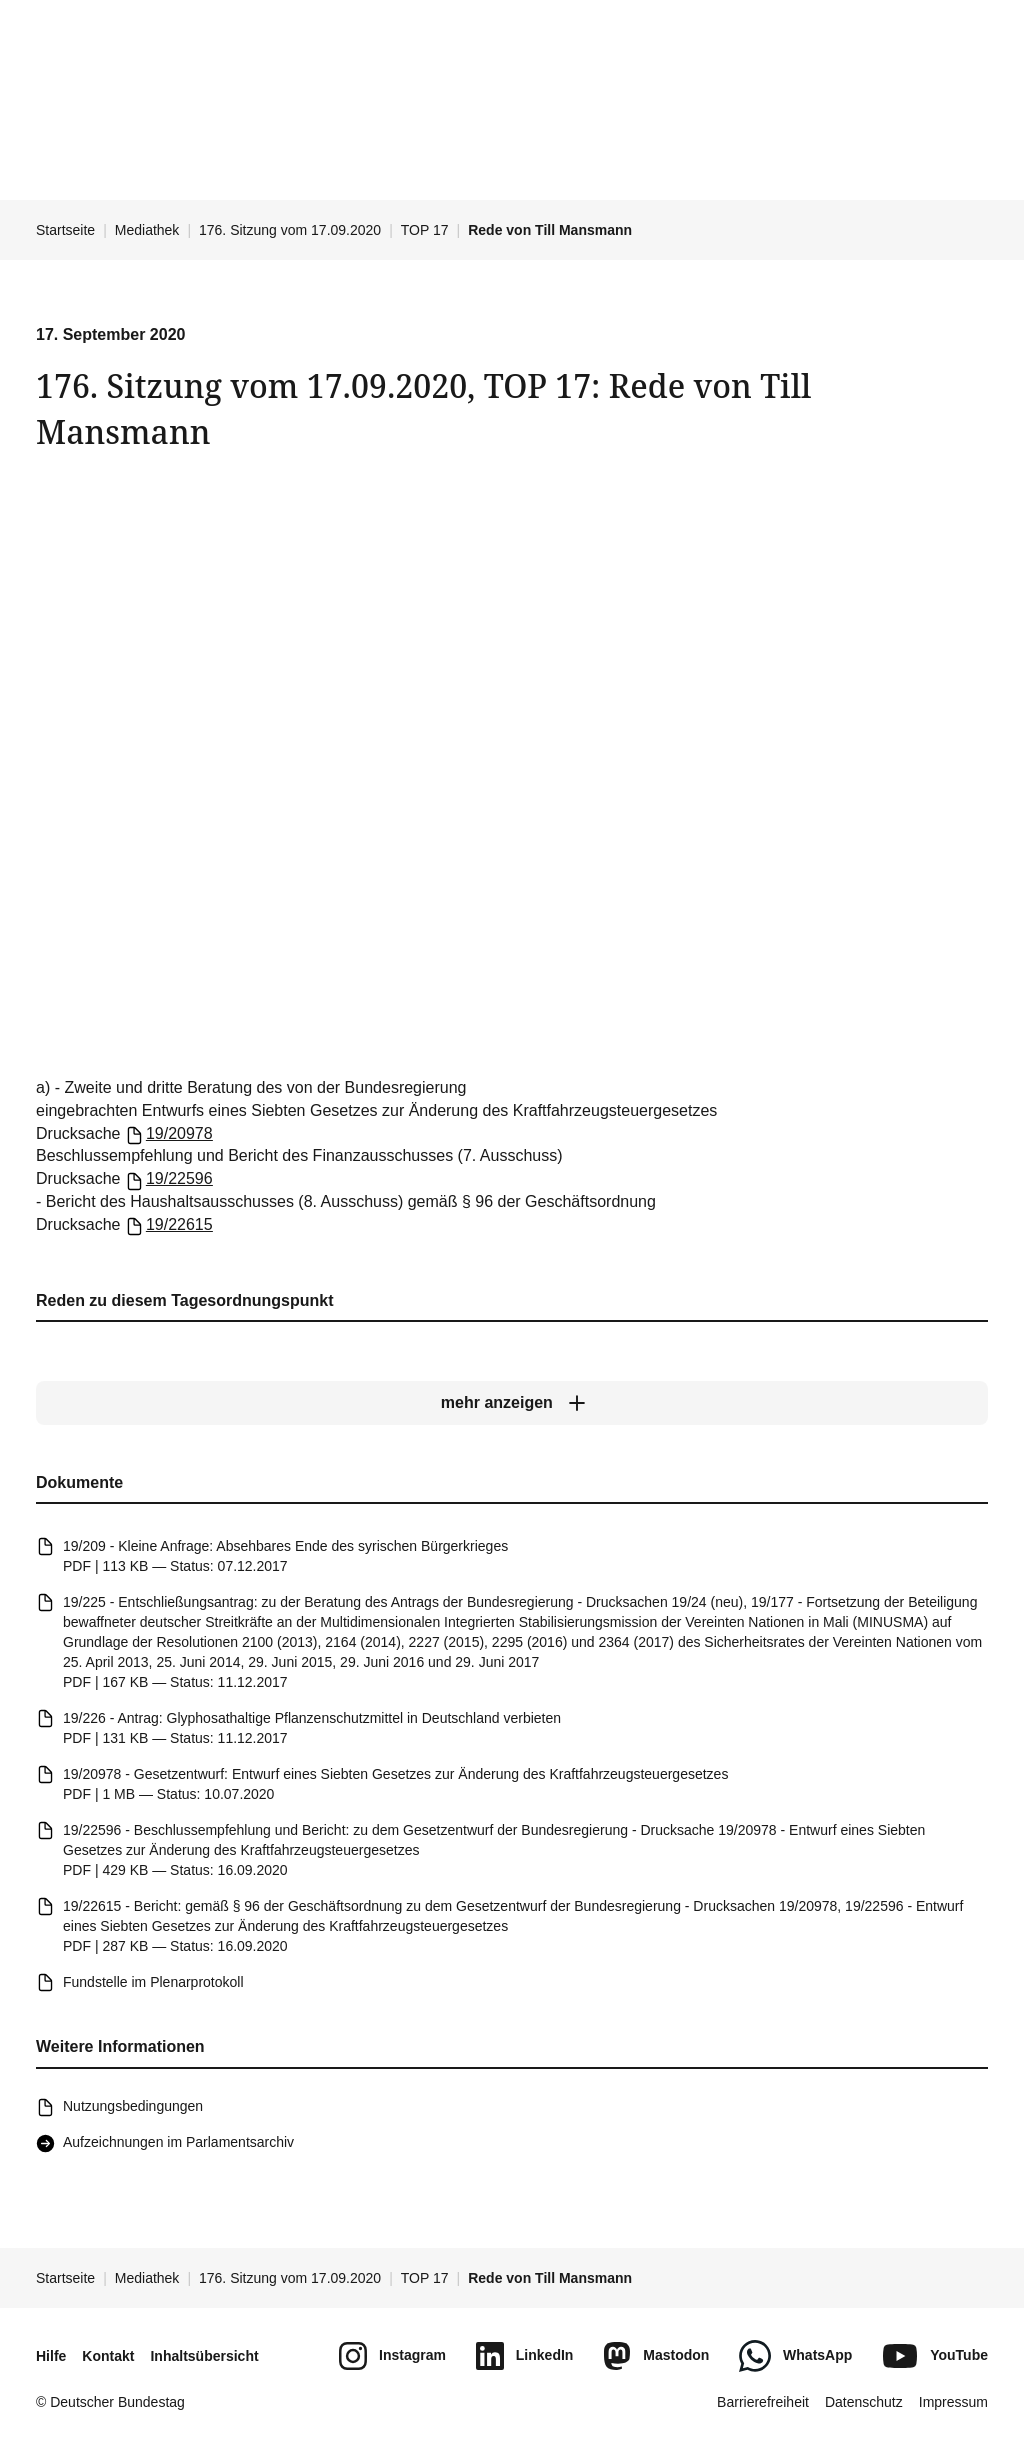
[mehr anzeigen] (512, 1403)
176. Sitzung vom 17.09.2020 (290, 230)
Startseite (65, 230)
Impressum (953, 2402)
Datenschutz (864, 2402)
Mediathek (147, 230)
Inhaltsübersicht (204, 2356)
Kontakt (108, 2356)
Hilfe (51, 2356)
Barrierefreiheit (763, 2402)
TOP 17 (425, 230)
